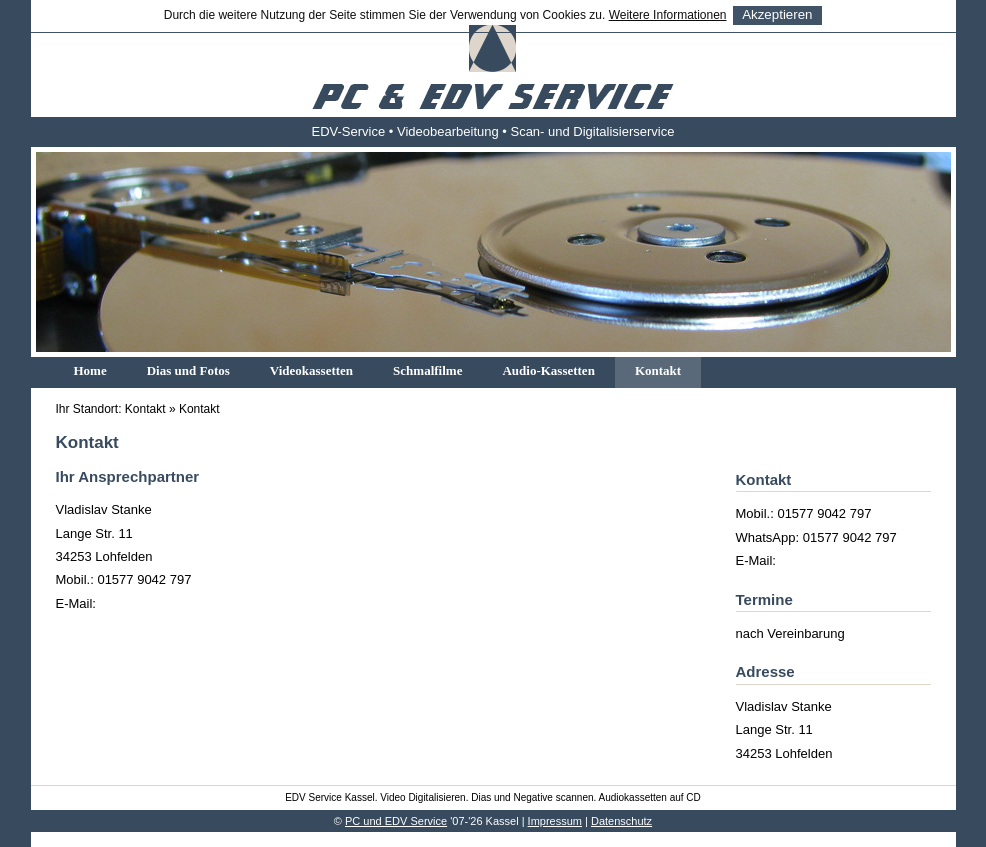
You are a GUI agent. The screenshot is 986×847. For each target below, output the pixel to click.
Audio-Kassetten (548, 370)
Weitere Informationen (668, 15)
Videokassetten (311, 370)
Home (90, 370)
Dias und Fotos (188, 370)
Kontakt (658, 370)
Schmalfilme (427, 370)
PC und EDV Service (396, 821)
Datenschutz (621, 821)
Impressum (555, 821)
